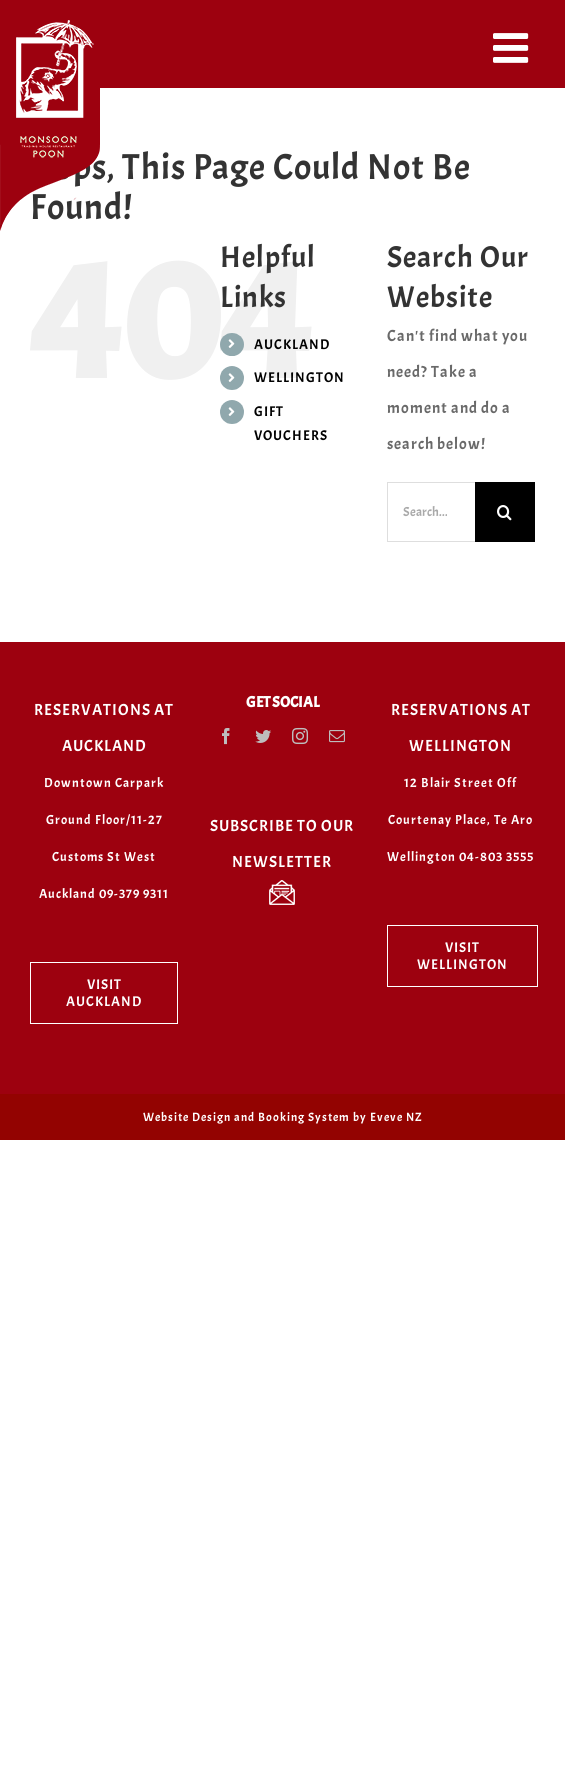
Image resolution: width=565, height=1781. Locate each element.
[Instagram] (300, 736)
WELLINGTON (299, 377)
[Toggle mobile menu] (514, 47)
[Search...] (431, 512)
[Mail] (337, 736)
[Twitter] (263, 736)
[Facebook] (226, 736)
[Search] (505, 512)
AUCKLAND (292, 344)
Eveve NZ (396, 1117)
